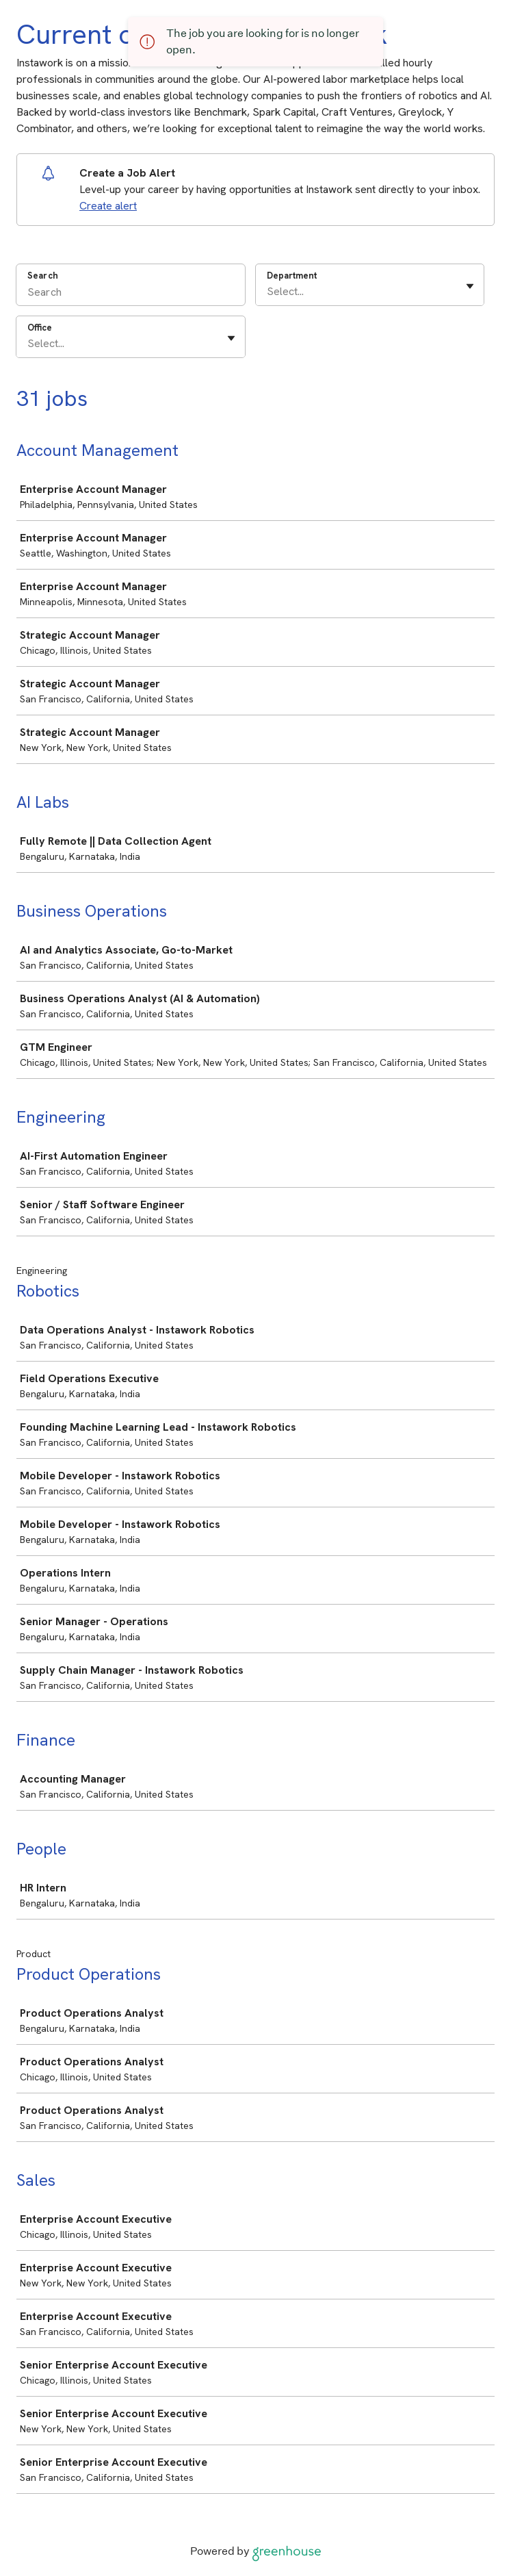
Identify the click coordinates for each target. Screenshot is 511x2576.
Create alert (108, 206)
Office (39, 327)
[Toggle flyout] (470, 286)
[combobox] (268, 291)
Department (292, 275)
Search (42, 275)
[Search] (130, 293)
